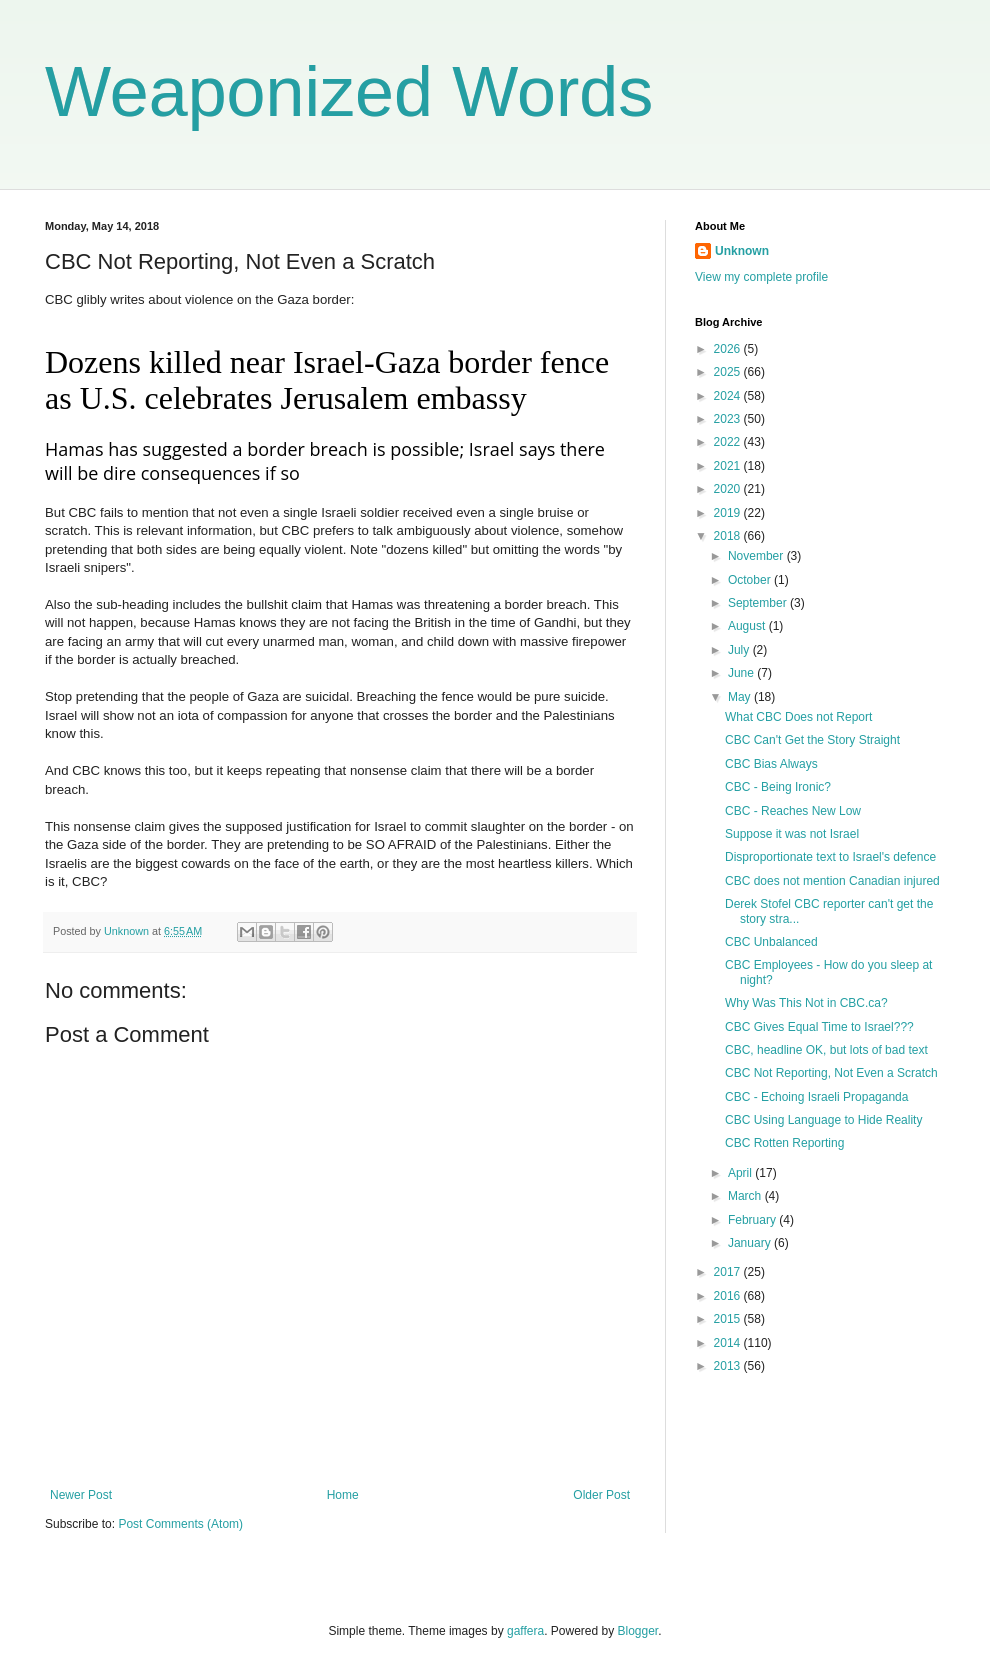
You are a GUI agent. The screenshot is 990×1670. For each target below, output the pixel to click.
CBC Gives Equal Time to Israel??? (819, 1027)
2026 (729, 349)
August (748, 626)
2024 (729, 396)
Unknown (742, 251)
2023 (729, 419)
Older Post (601, 1495)
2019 (729, 513)
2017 (729, 1272)
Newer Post (81, 1495)
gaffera (525, 1631)
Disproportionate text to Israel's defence (830, 857)
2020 (729, 489)
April (741, 1173)
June (742, 673)
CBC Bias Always (771, 764)
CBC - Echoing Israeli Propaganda (816, 1097)
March (746, 1196)
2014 (729, 1343)
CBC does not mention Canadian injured (832, 881)
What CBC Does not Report (798, 717)
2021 (729, 466)
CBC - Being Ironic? (778, 787)
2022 (729, 442)
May (741, 697)
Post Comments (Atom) (180, 1524)
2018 (729, 536)
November (757, 556)
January (751, 1243)
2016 (729, 1296)
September (759, 603)
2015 (729, 1319)
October (751, 580)
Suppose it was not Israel (792, 834)
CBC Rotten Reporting (784, 1143)
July (740, 650)
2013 (729, 1366)
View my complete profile (761, 277)
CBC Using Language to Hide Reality (823, 1120)
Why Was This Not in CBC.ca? (806, 1003)
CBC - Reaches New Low (793, 811)
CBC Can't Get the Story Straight (812, 740)
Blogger (638, 1631)
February (753, 1220)
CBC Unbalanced (771, 942)
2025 (729, 372)
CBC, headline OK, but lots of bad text (826, 1050)
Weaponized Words (349, 92)
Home (343, 1495)
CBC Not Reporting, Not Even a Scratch (831, 1073)
